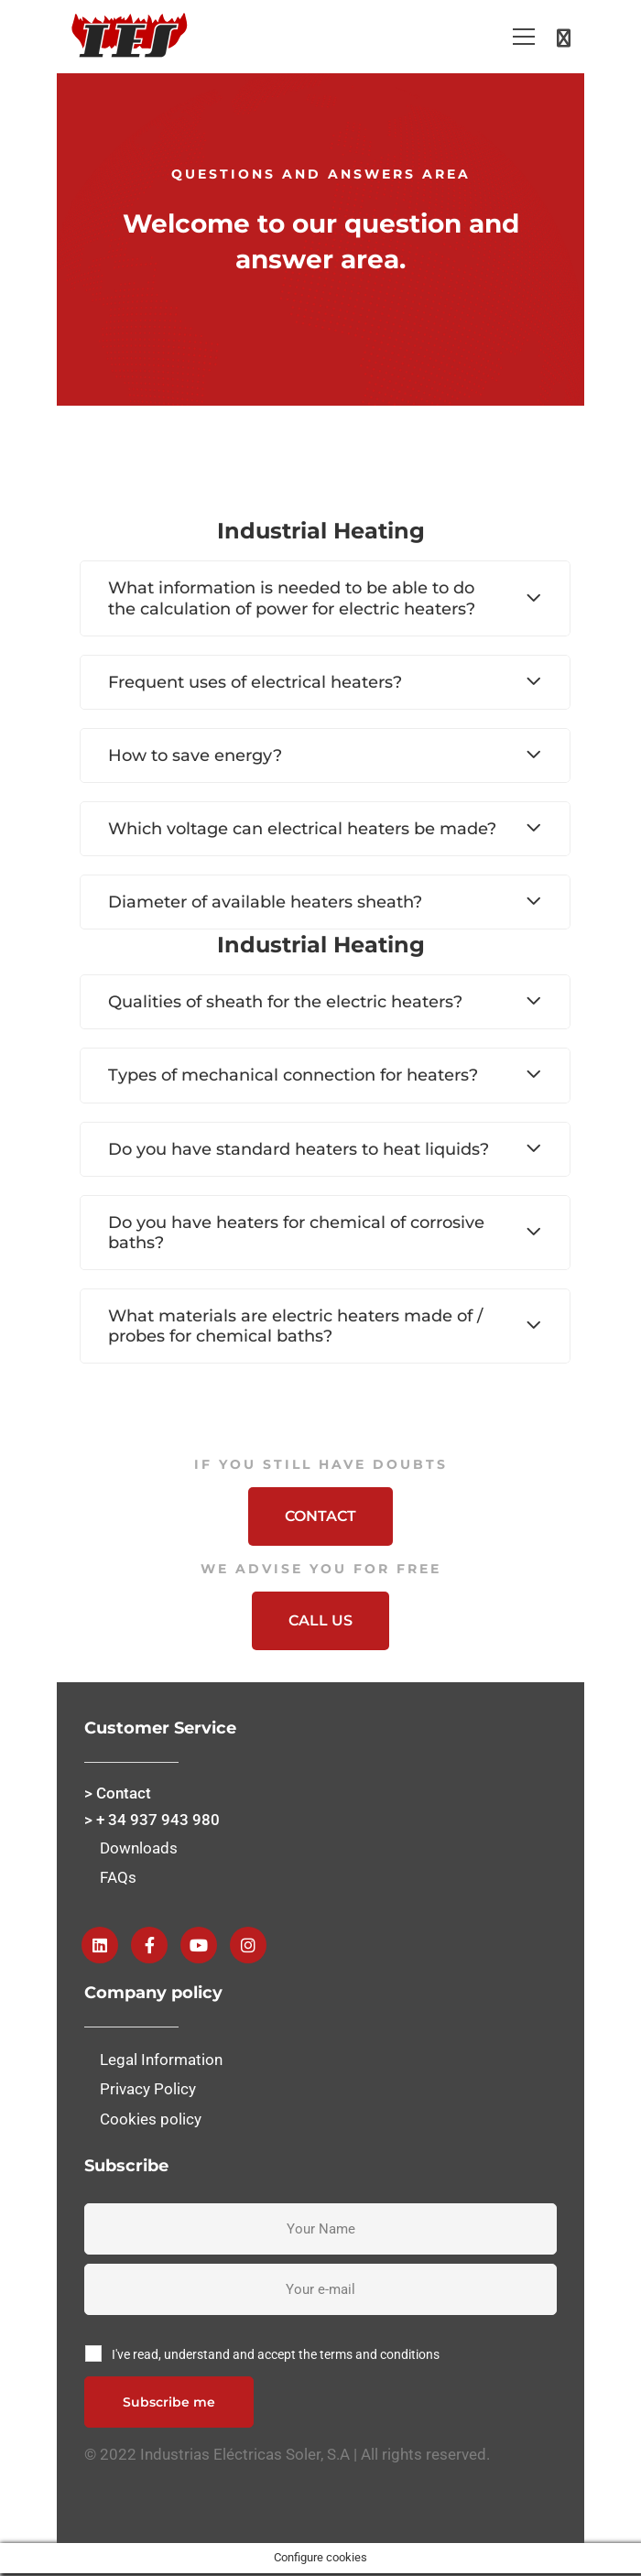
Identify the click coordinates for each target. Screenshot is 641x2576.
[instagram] (248, 1945)
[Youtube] (198, 1945)
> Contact (117, 1793)
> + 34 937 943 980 (152, 1819)
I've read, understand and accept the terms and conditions (276, 2354)
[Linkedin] (99, 1945)
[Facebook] (149, 1945)
